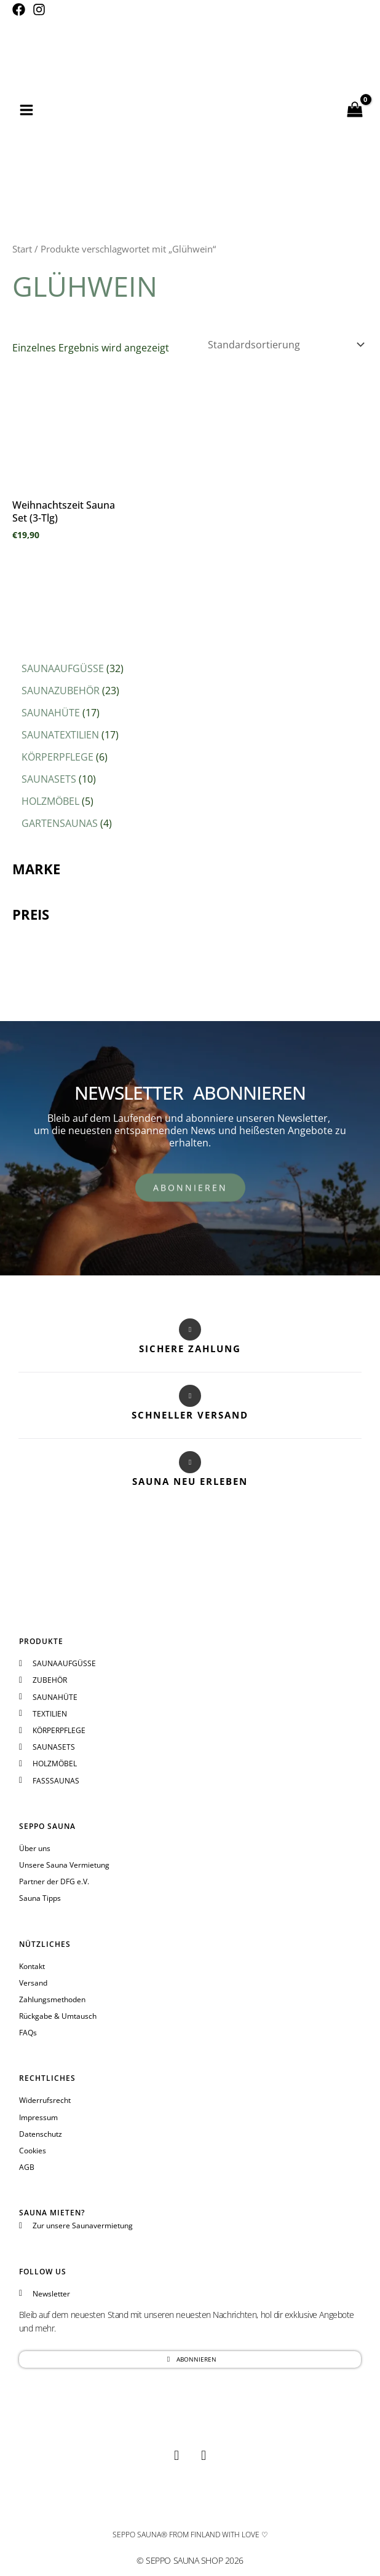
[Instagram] (39, 9)
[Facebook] (18, 9)
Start (22, 249)
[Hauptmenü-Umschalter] (26, 110)
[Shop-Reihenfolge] (285, 344)
